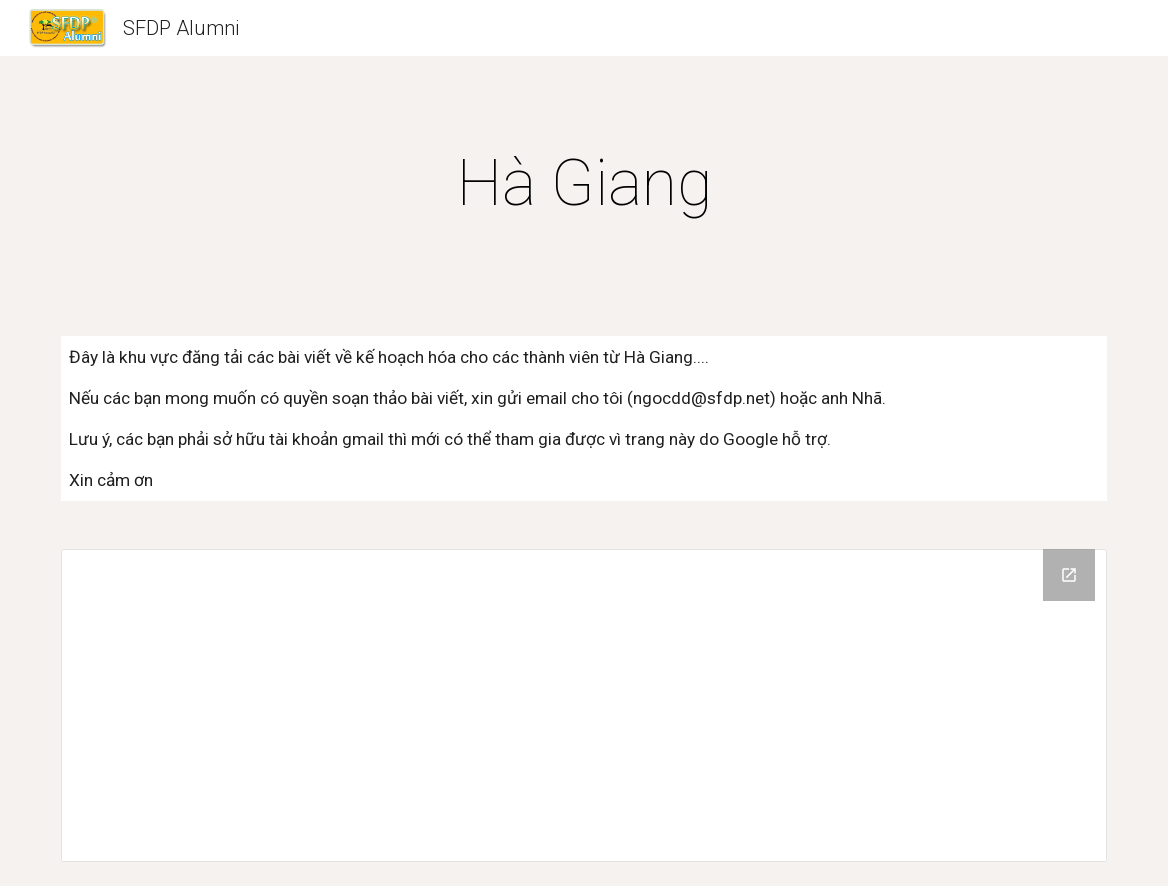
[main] (583, 184)
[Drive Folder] (583, 705)
